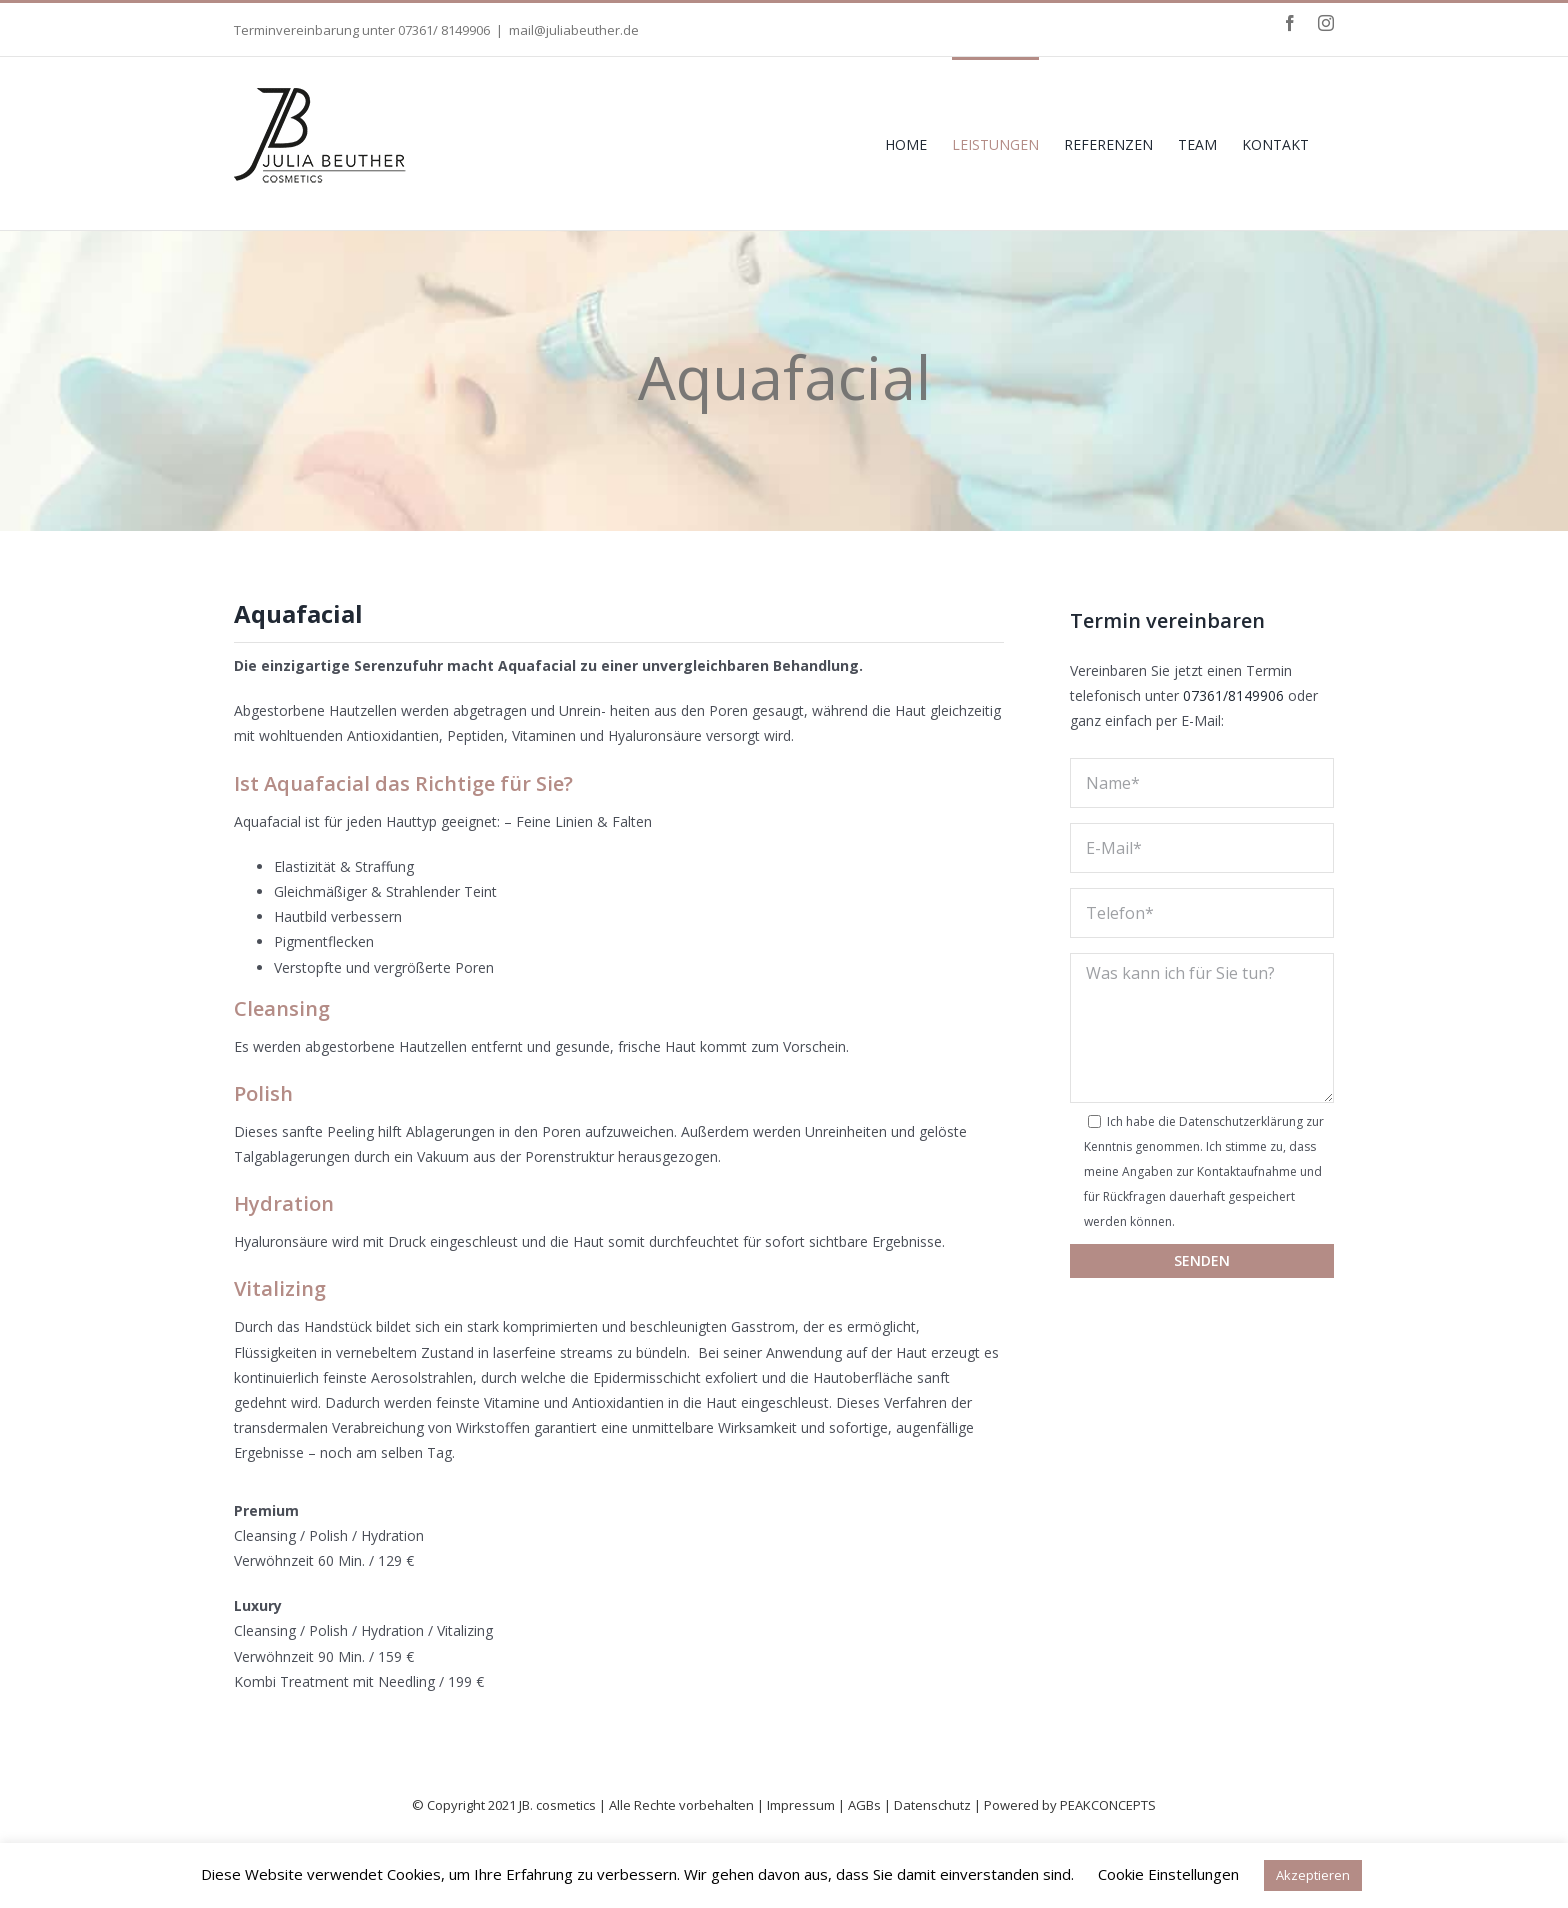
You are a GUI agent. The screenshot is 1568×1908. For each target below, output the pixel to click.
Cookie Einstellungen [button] (1168, 1874)
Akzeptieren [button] (1313, 1875)
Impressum (801, 1805)
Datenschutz (932, 1805)
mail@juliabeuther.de (574, 30)
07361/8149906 (1233, 695)
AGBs (864, 1805)
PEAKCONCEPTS (1108, 1805)
